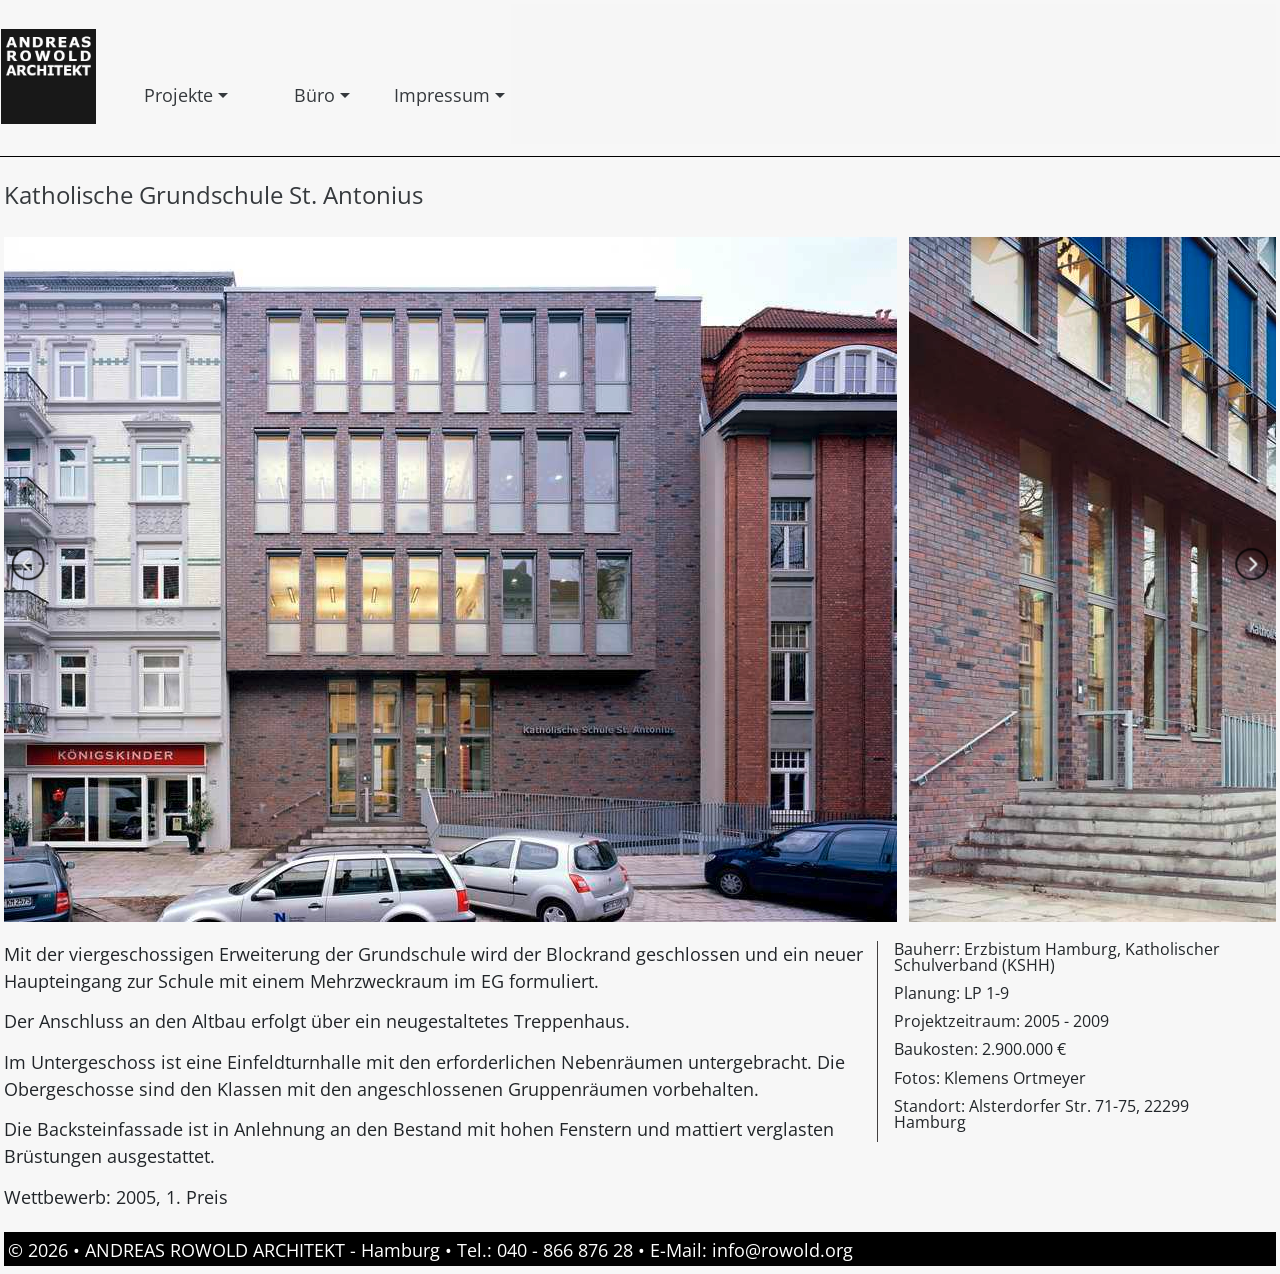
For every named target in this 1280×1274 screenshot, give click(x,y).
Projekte (148, 95)
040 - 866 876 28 (565, 1250)
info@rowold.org (782, 1250)
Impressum (398, 95)
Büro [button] (298, 95)
